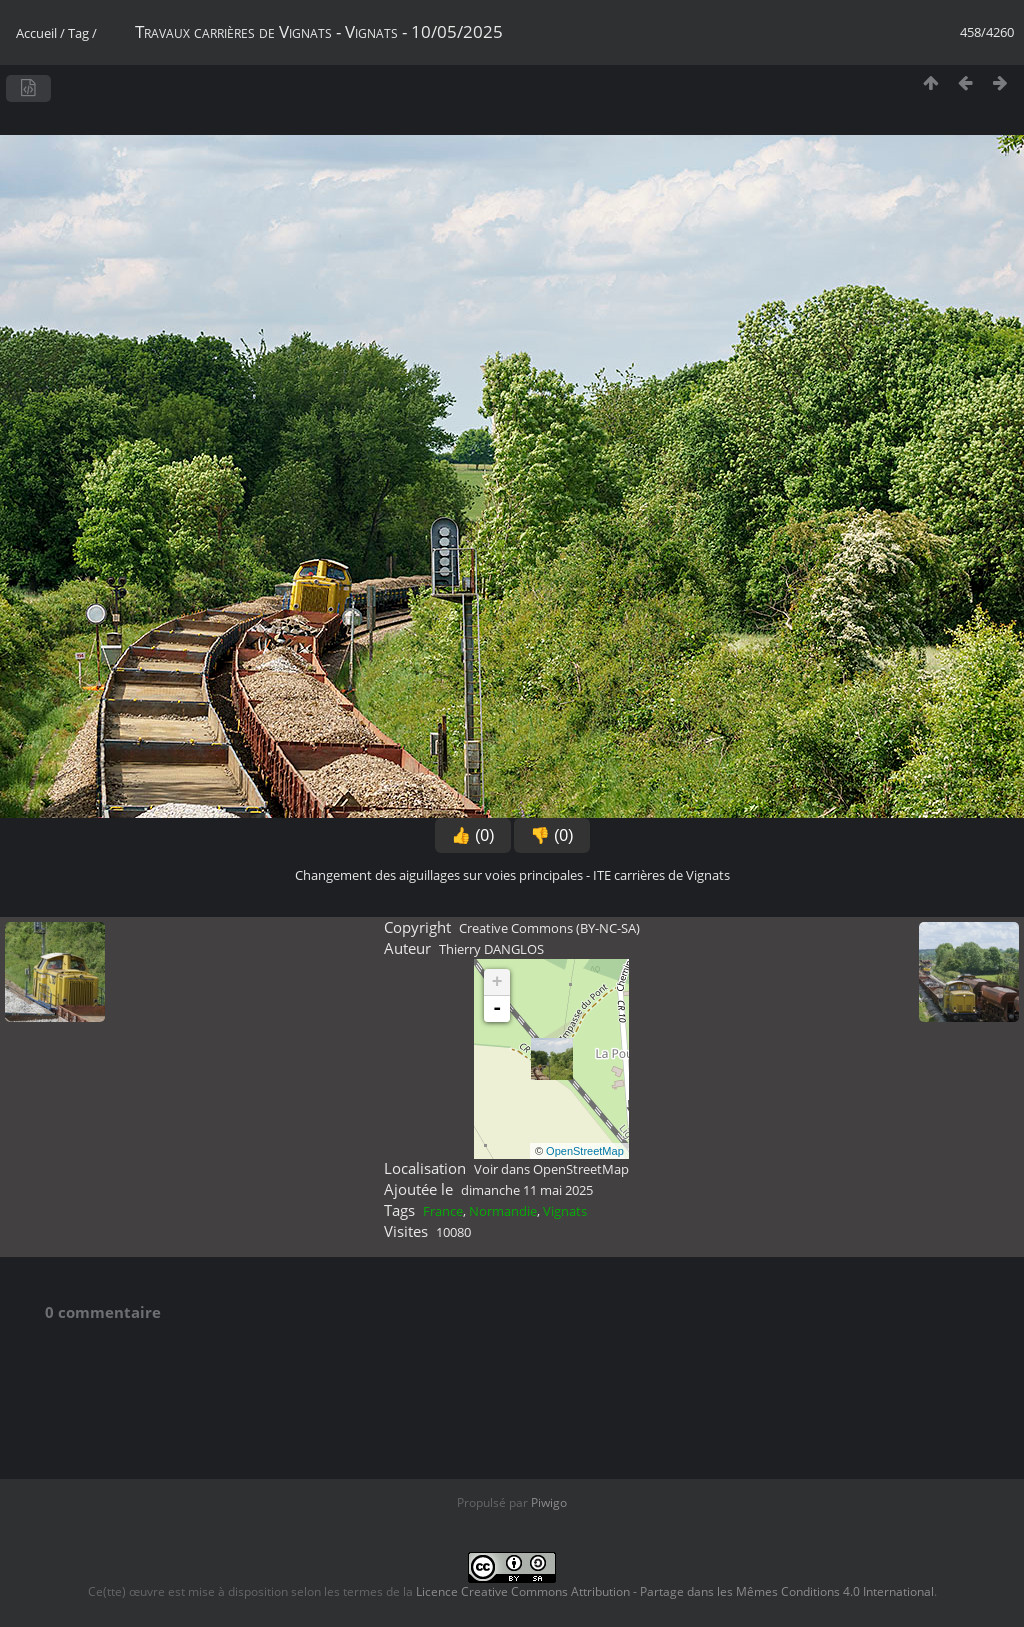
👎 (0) (552, 835)
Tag (78, 33)
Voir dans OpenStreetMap (551, 1169)
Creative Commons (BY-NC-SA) (549, 928)
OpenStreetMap (585, 1151)
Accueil (36, 33)
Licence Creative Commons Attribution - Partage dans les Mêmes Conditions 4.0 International (675, 1591)
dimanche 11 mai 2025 (527, 1190)
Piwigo (549, 1502)
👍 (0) (473, 835)
